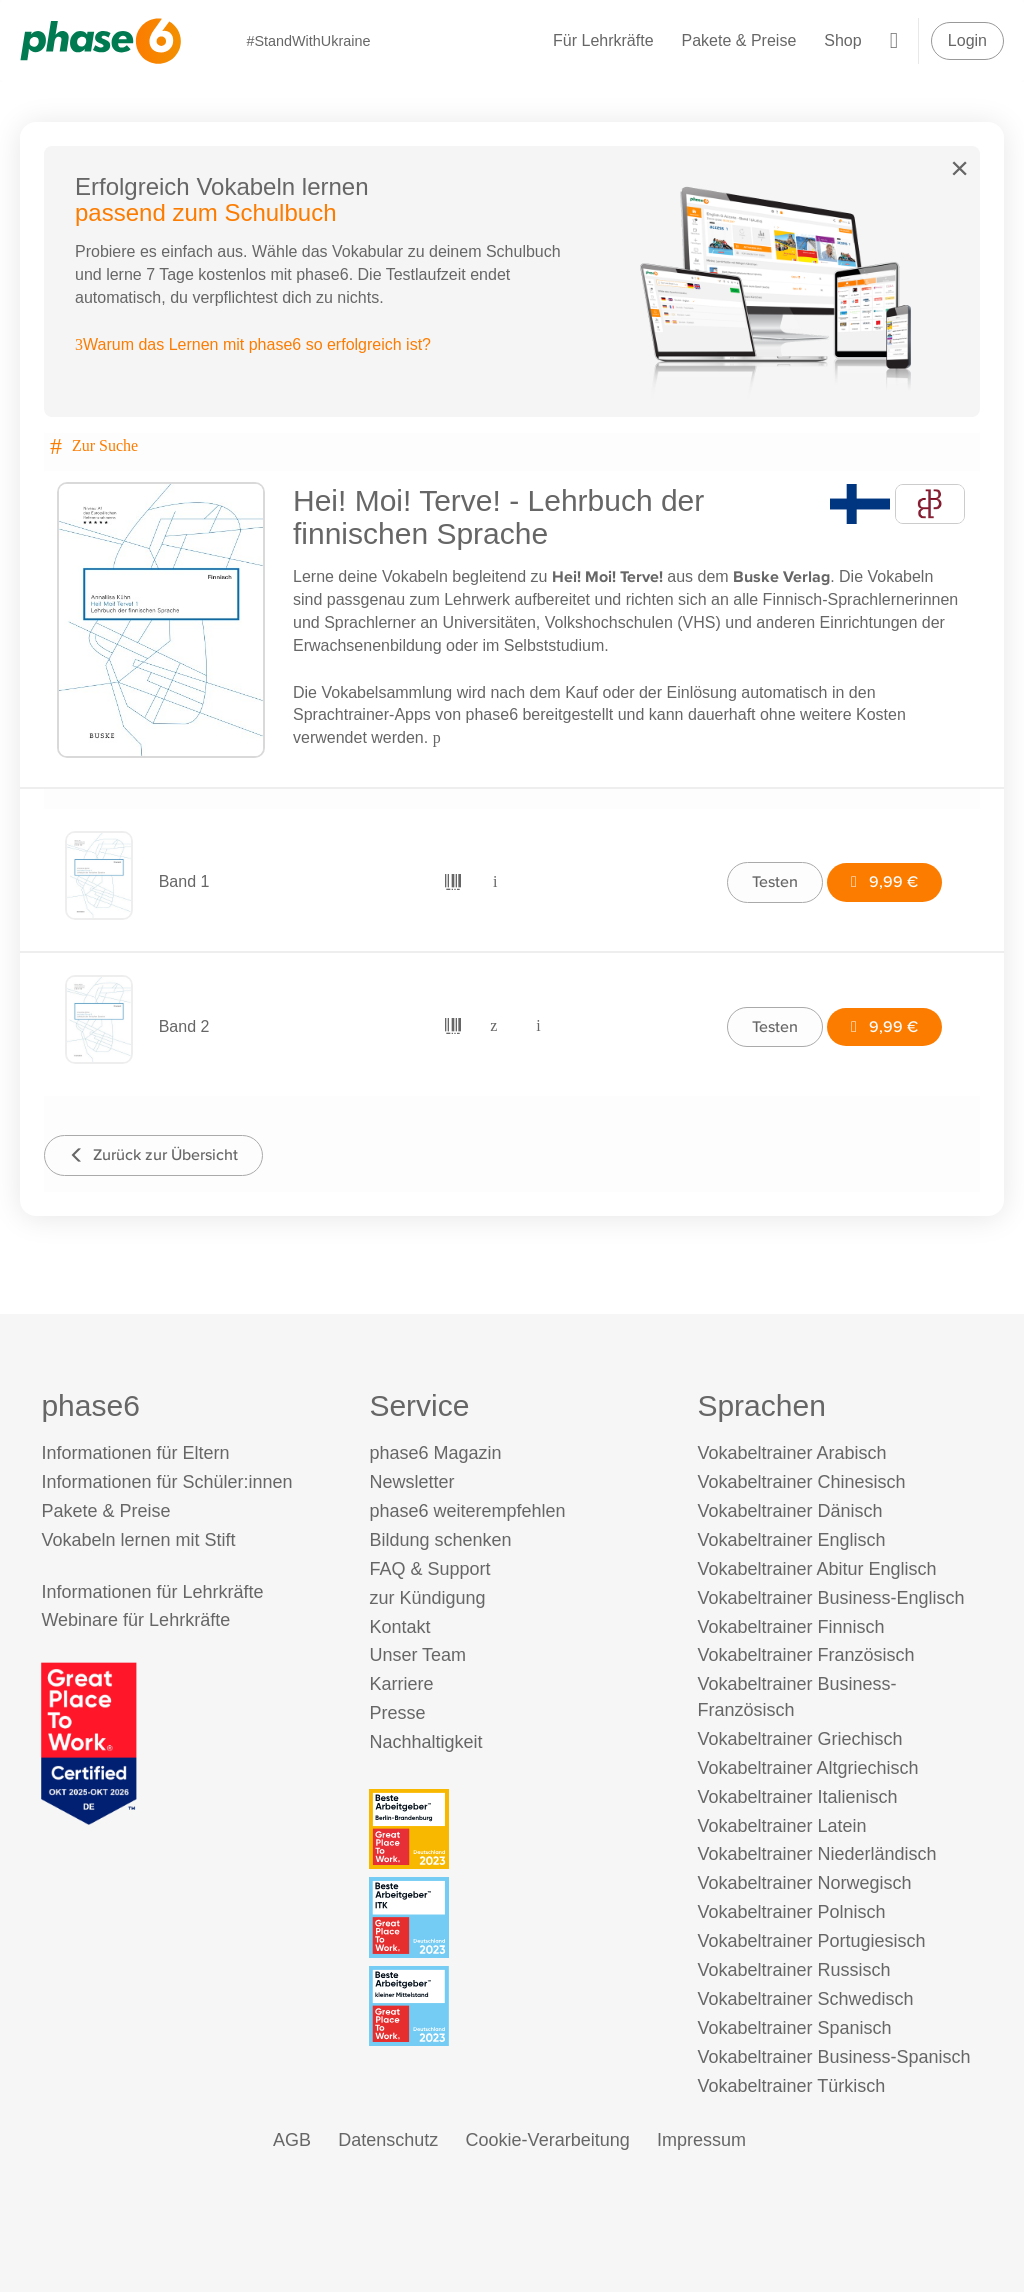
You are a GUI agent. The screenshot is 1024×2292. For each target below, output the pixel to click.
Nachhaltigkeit (425, 1742)
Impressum (701, 2140)
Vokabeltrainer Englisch (791, 1540)
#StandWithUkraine (308, 41)
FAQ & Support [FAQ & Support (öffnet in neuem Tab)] (429, 1569)
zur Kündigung (427, 1598)
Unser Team (417, 1655)
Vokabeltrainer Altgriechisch (807, 1768)
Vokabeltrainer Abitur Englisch (816, 1569)
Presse (397, 1713)
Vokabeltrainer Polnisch (791, 1912)
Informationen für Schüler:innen (166, 1482)
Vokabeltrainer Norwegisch (804, 1883)
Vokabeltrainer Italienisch (797, 1797)
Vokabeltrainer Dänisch (789, 1511)
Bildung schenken (440, 1540)
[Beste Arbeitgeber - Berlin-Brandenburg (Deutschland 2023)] (515, 1829)
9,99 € (884, 881)
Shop (842, 40)
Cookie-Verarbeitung (548, 2140)
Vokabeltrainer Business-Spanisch (833, 2057)
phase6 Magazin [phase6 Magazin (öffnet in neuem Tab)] (435, 1453)
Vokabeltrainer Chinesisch (801, 1482)
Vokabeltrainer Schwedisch (805, 1999)
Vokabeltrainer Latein (781, 1826)
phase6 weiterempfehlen (467, 1511)
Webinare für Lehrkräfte (135, 1620)
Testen (775, 881)
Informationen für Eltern (135, 1453)
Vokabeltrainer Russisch (793, 1970)
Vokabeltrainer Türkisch (791, 2086)
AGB (292, 2140)
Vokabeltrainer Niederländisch (816, 1854)
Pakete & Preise (739, 40)
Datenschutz (388, 2140)
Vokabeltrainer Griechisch (799, 1739)
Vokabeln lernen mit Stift (138, 1540)
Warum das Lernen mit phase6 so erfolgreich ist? (253, 344)
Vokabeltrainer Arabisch (791, 1453)
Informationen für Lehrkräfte (152, 1592)
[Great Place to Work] (89, 1742)
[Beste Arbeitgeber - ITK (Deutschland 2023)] (515, 1917)
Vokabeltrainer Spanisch (794, 2028)
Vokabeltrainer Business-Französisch (796, 1697)
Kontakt (399, 1627)
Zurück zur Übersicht (153, 1154)
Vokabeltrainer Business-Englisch (830, 1598)
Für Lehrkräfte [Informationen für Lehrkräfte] (603, 40)
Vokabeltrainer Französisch (805, 1655)
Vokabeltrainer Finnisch (790, 1627)
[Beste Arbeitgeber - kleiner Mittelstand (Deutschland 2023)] (515, 2006)
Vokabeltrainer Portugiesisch (811, 1941)
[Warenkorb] (894, 40)
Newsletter (411, 1482)
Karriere (401, 1684)
